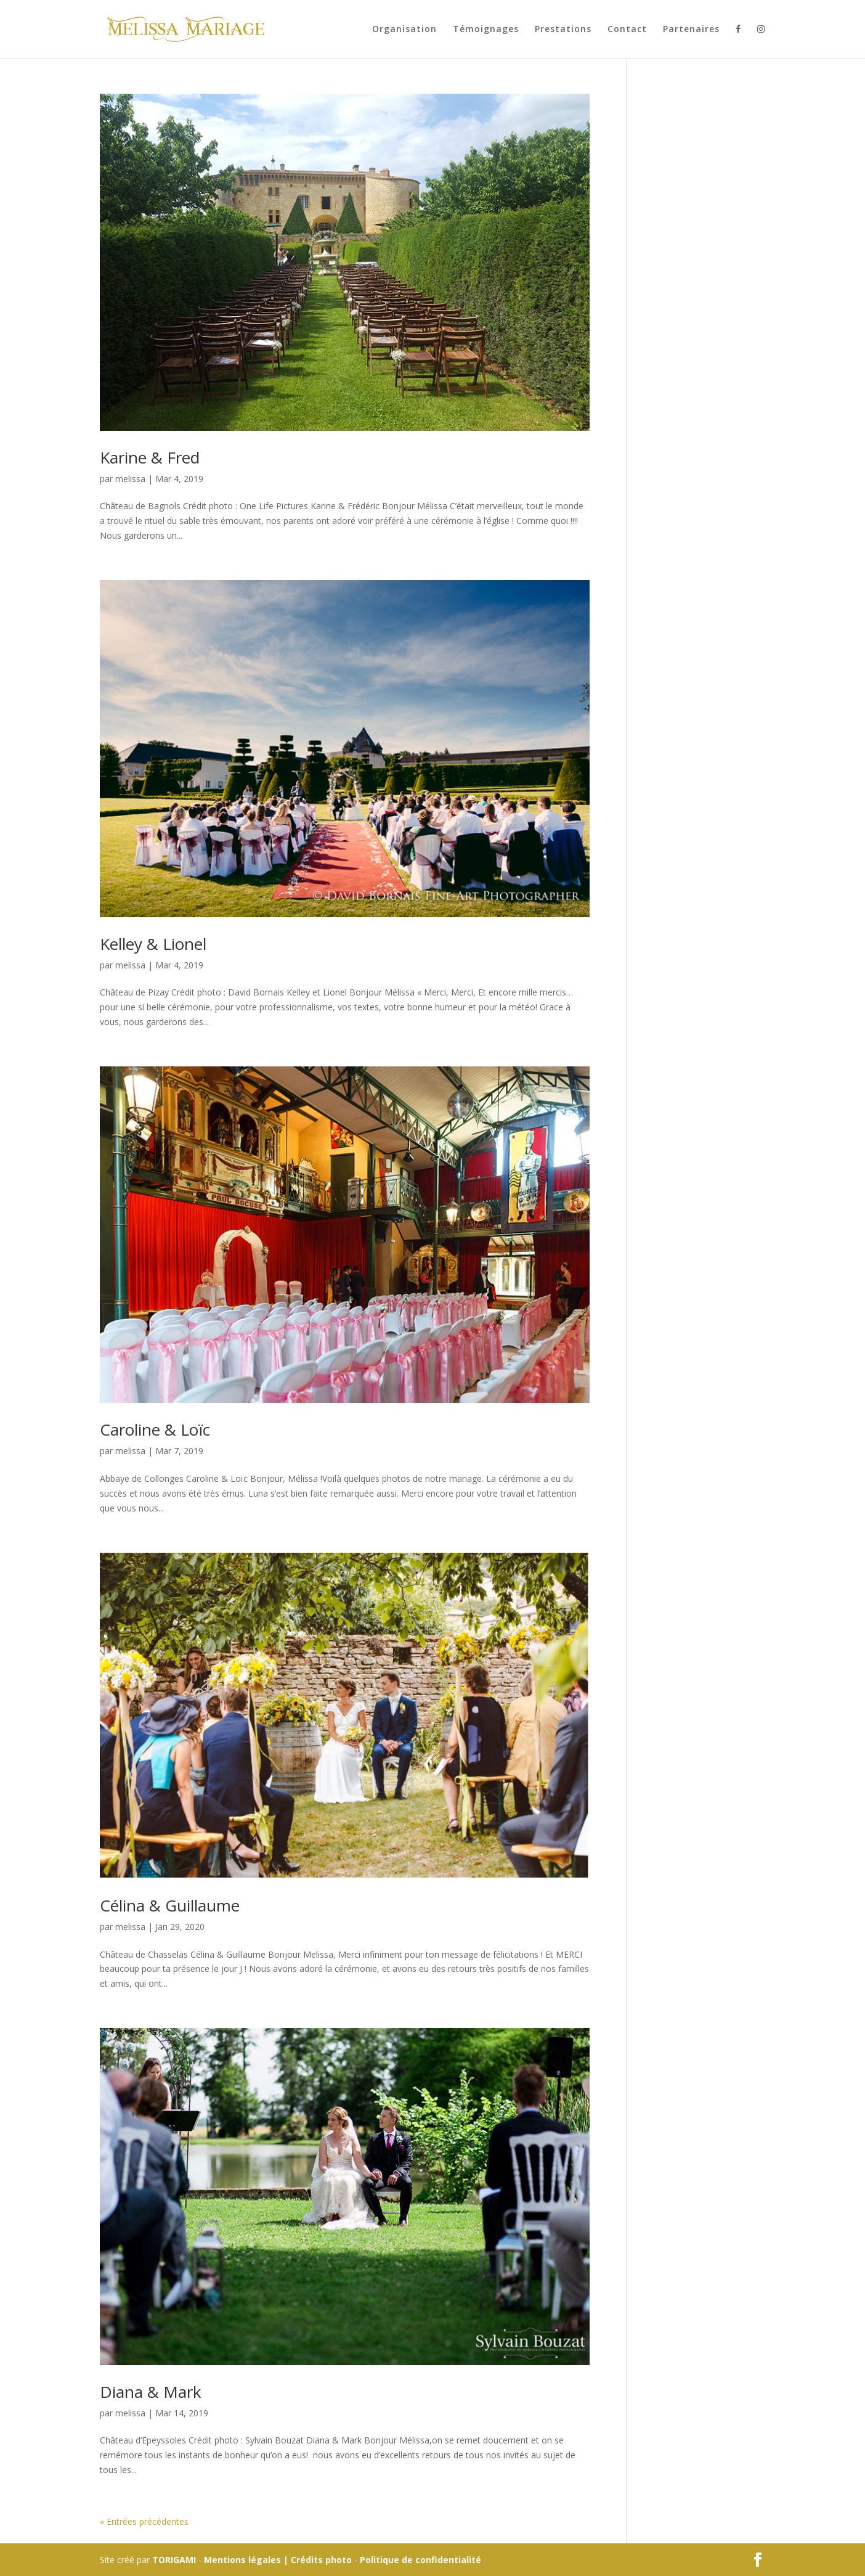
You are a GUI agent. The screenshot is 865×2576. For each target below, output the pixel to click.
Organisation (404, 30)
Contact (627, 30)
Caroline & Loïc (155, 1429)
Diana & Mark (150, 2392)
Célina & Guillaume (170, 1905)
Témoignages (486, 30)
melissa (130, 479)
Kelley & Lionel (153, 944)
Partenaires (691, 30)
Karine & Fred (150, 457)
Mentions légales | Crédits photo (278, 2560)
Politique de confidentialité (420, 2560)
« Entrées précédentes (144, 2521)
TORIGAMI (174, 2560)
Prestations (563, 30)
